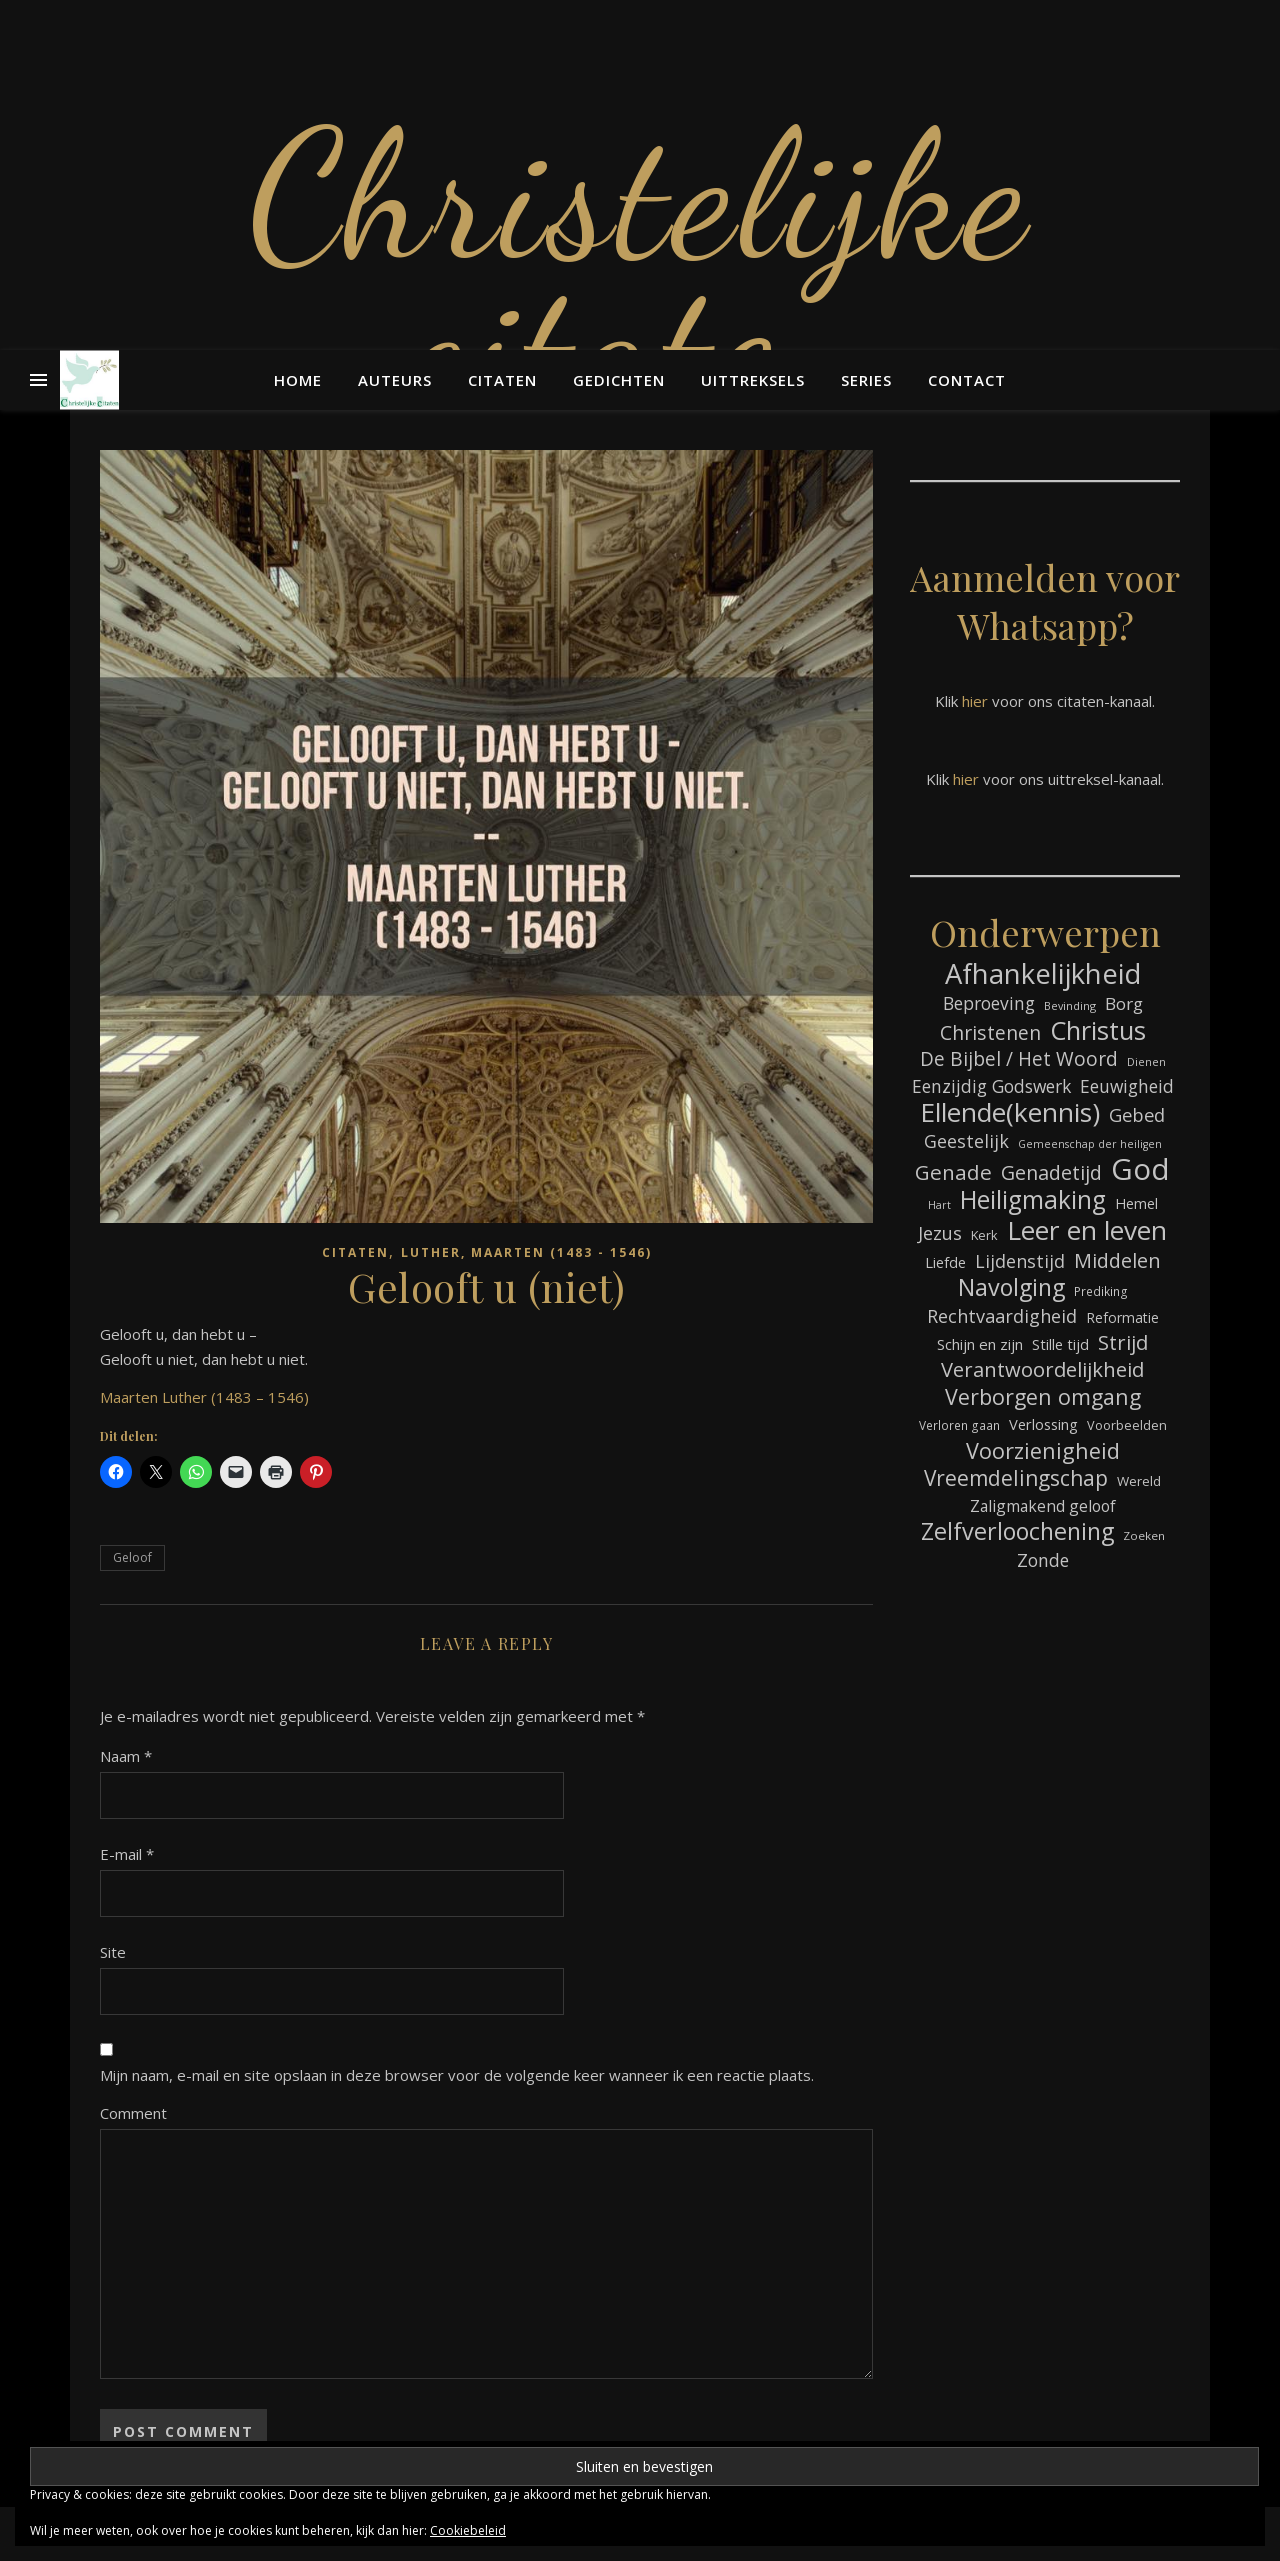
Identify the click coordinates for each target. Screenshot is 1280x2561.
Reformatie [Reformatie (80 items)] (1122, 1317)
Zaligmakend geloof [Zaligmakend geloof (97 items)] (1043, 1506)
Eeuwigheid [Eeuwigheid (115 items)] (1127, 1086)
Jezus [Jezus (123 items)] (940, 1233)
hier (975, 701)
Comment (133, 2113)
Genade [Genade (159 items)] (953, 1172)
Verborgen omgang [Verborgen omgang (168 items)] (1043, 1396)
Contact (967, 380)
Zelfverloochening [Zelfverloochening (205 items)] (1017, 1531)
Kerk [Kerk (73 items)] (984, 1235)
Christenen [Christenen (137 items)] (990, 1032)
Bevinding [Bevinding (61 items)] (1070, 1005)
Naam (126, 1756)
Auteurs (395, 380)
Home (298, 380)
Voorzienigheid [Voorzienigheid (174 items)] (1043, 1450)
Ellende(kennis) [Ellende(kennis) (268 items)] (1010, 1112)
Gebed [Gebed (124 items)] (1137, 1114)
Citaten (502, 380)
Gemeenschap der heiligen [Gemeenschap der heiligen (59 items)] (1090, 1144)
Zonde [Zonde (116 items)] (1043, 1560)
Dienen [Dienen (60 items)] (1146, 1061)
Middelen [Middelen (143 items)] (1117, 1260)
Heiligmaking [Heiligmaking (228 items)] (1033, 1199)
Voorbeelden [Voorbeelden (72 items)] (1127, 1425)
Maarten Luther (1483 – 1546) (204, 1397)
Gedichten (619, 380)
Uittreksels (753, 380)
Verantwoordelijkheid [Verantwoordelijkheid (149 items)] (1042, 1369)
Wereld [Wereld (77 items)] (1139, 1481)
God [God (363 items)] (1140, 1169)
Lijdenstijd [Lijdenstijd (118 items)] (1020, 1261)
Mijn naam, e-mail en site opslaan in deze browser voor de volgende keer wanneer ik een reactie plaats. (457, 2075)
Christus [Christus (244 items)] (1098, 1030)
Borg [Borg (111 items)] (1124, 1003)
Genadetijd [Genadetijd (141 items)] (1051, 1172)
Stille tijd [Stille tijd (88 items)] (1060, 1344)
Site (113, 1952)
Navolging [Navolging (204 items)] (1011, 1287)
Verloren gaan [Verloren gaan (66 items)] (959, 1425)
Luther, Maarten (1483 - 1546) (526, 1252)
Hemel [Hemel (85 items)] (1136, 1203)
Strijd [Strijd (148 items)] (1123, 1342)
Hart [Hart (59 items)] (939, 1205)
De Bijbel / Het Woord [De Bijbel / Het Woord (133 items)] (1019, 1059)
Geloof (132, 1557)
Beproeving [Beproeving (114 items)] (989, 1003)
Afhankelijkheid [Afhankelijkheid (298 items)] (1043, 973)
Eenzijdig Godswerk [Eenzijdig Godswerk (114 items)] (991, 1086)
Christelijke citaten (640, 270)
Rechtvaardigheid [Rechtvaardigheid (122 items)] (1002, 1316)
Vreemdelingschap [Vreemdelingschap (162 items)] (1016, 1478)
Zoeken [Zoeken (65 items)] (1144, 1535)
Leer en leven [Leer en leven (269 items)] (1087, 1230)
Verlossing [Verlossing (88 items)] (1043, 1424)
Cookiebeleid (468, 2530)
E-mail (127, 1854)
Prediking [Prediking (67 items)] (1101, 1291)
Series (866, 380)
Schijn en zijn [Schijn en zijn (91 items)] (980, 1344)
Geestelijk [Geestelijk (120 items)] (966, 1141)
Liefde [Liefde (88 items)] (945, 1262)
